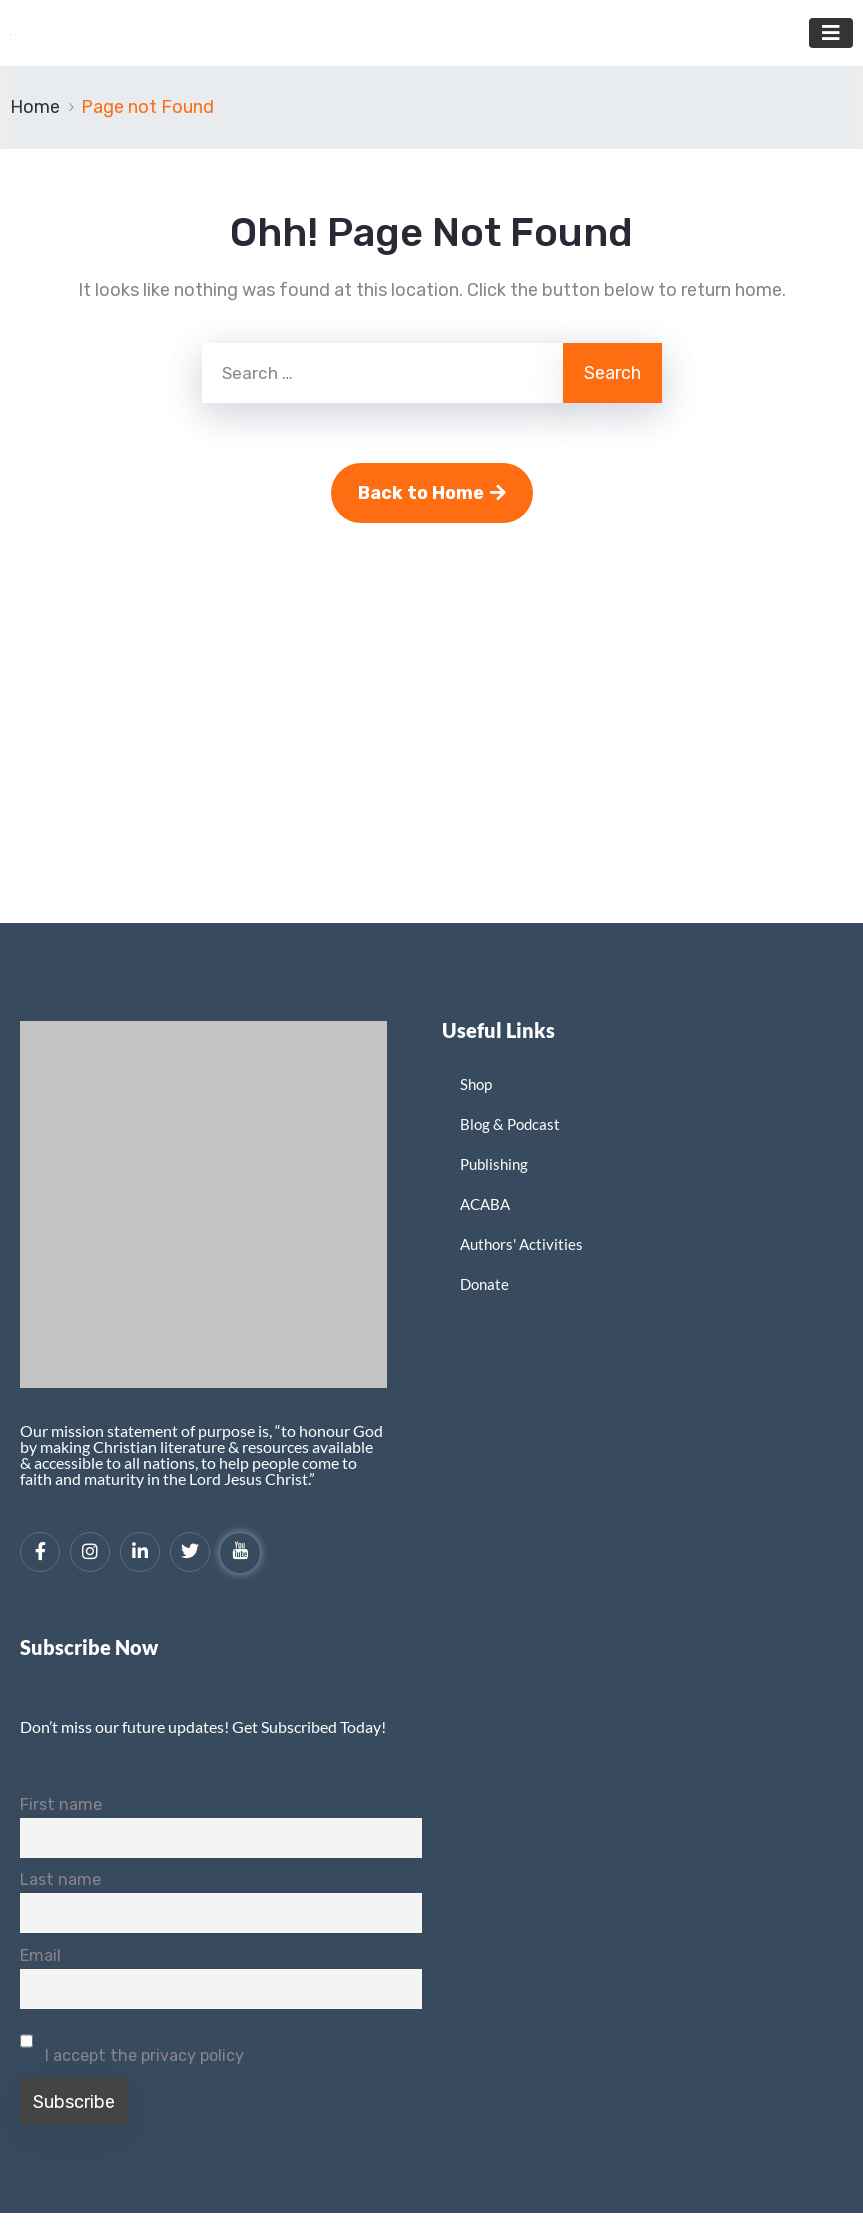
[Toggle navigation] (831, 33)
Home (35, 107)
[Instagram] (90, 1552)
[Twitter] (190, 1552)
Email (40, 1955)
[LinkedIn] (140, 1552)
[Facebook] (40, 1552)
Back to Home (432, 493)
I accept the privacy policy (132, 2043)
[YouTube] (240, 1553)
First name (61, 1804)
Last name (60, 1879)
